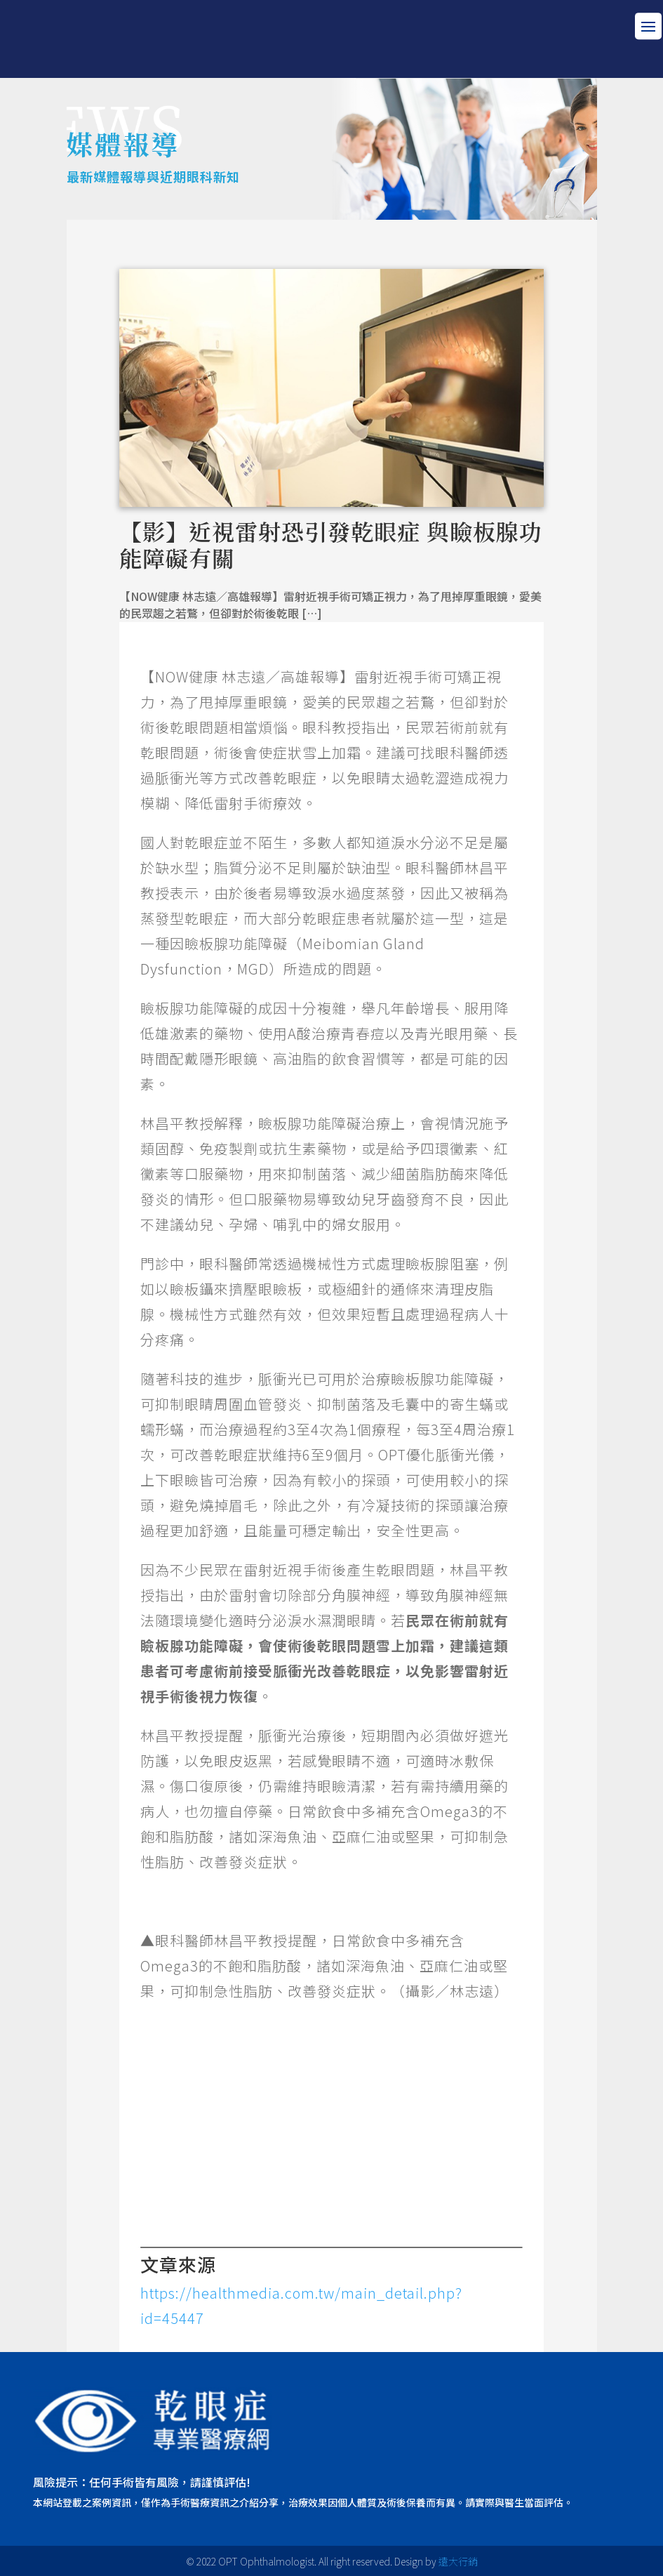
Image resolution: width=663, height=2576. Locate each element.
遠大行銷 (458, 2561)
